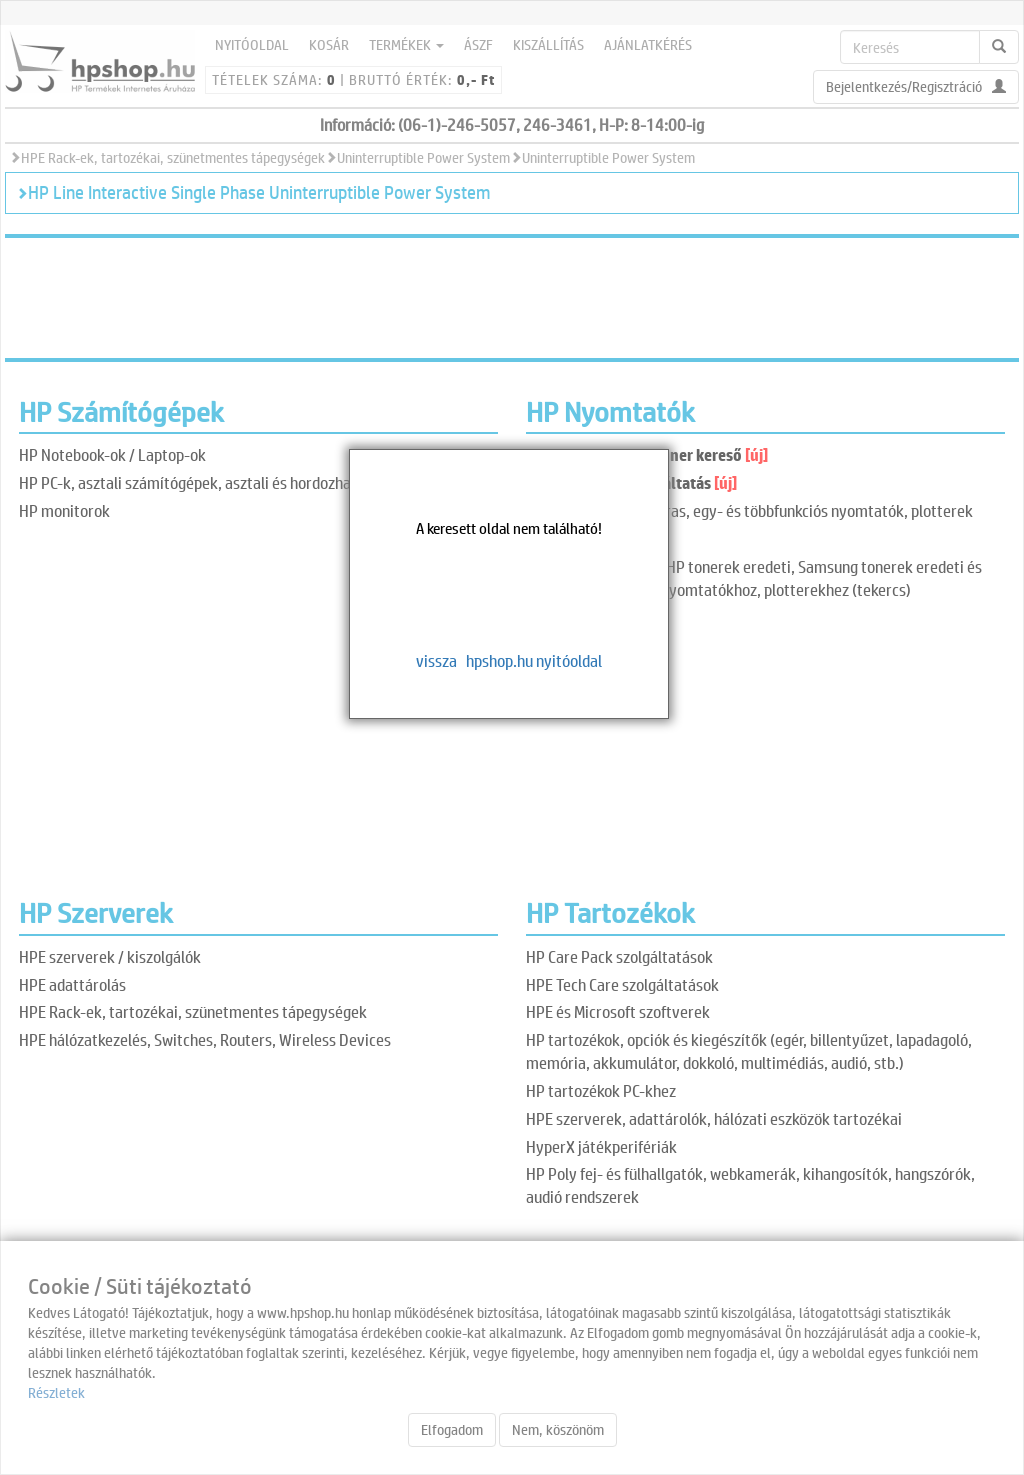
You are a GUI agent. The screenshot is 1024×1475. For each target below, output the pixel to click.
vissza (436, 660)
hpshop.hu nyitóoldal (534, 660)
